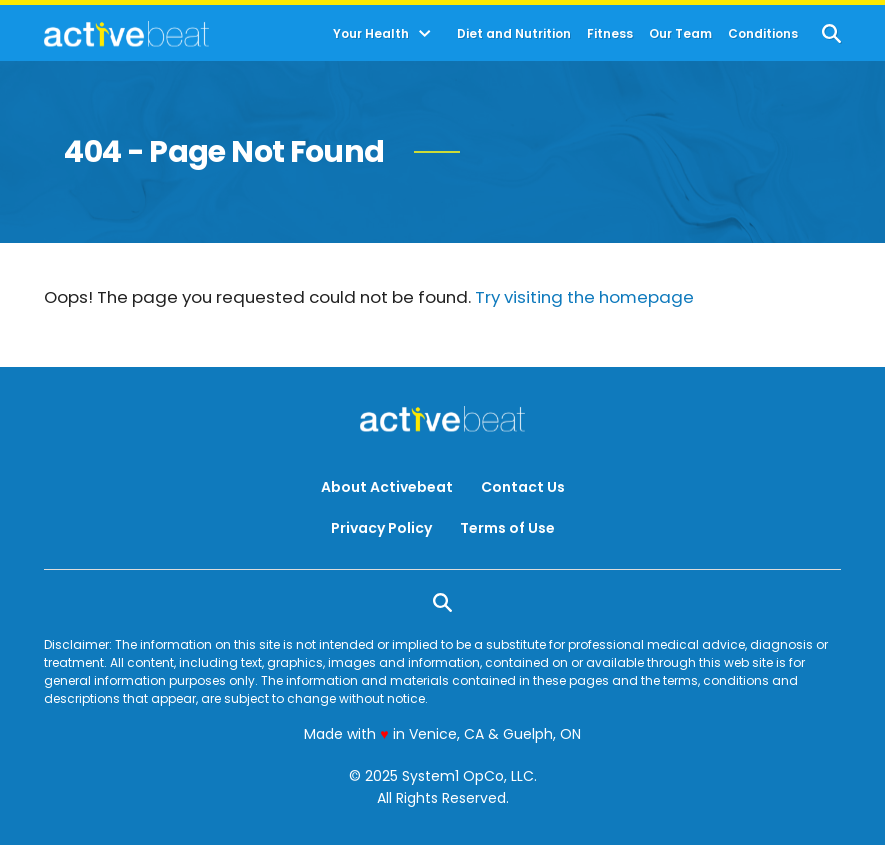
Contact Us (523, 487)
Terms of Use (507, 528)
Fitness (610, 34)
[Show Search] (831, 33)
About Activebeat (387, 487)
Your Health (371, 34)
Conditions (763, 34)
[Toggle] (425, 34)
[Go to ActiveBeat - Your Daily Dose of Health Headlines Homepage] (126, 34)
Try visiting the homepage (584, 297)
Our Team (680, 34)
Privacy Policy (381, 528)
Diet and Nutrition (514, 34)
